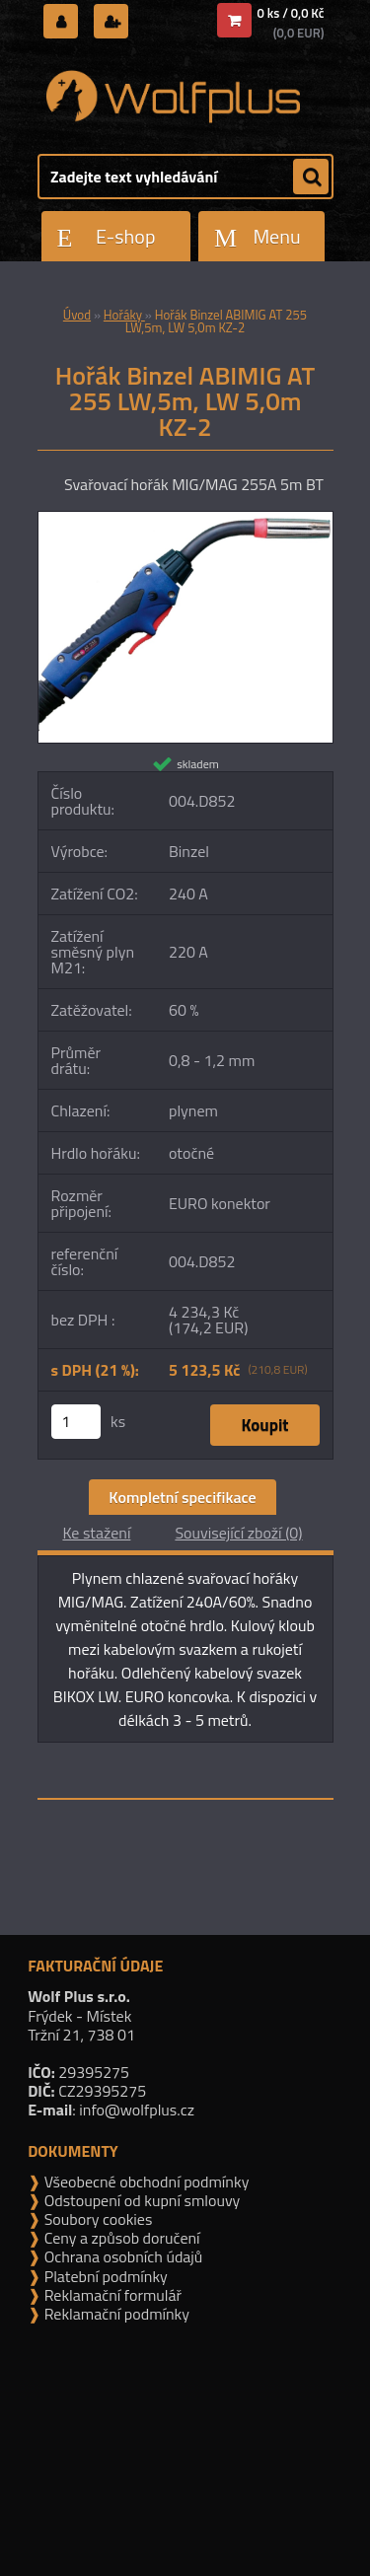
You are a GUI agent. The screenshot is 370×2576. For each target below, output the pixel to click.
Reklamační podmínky (114, 2314)
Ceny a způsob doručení (119, 2238)
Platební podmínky (104, 2276)
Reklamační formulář (111, 2295)
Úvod (77, 314)
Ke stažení (96, 1532)
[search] (311, 177)
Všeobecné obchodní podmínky (144, 2181)
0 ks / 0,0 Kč (291, 13)
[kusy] (76, 1421)
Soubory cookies (96, 2219)
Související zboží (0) (238, 1532)
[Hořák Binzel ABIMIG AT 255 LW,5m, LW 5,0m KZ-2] (185, 520)
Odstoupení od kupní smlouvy (140, 2200)
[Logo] (173, 96)
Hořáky (124, 314)
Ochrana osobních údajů (121, 2256)
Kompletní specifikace (182, 1497)
